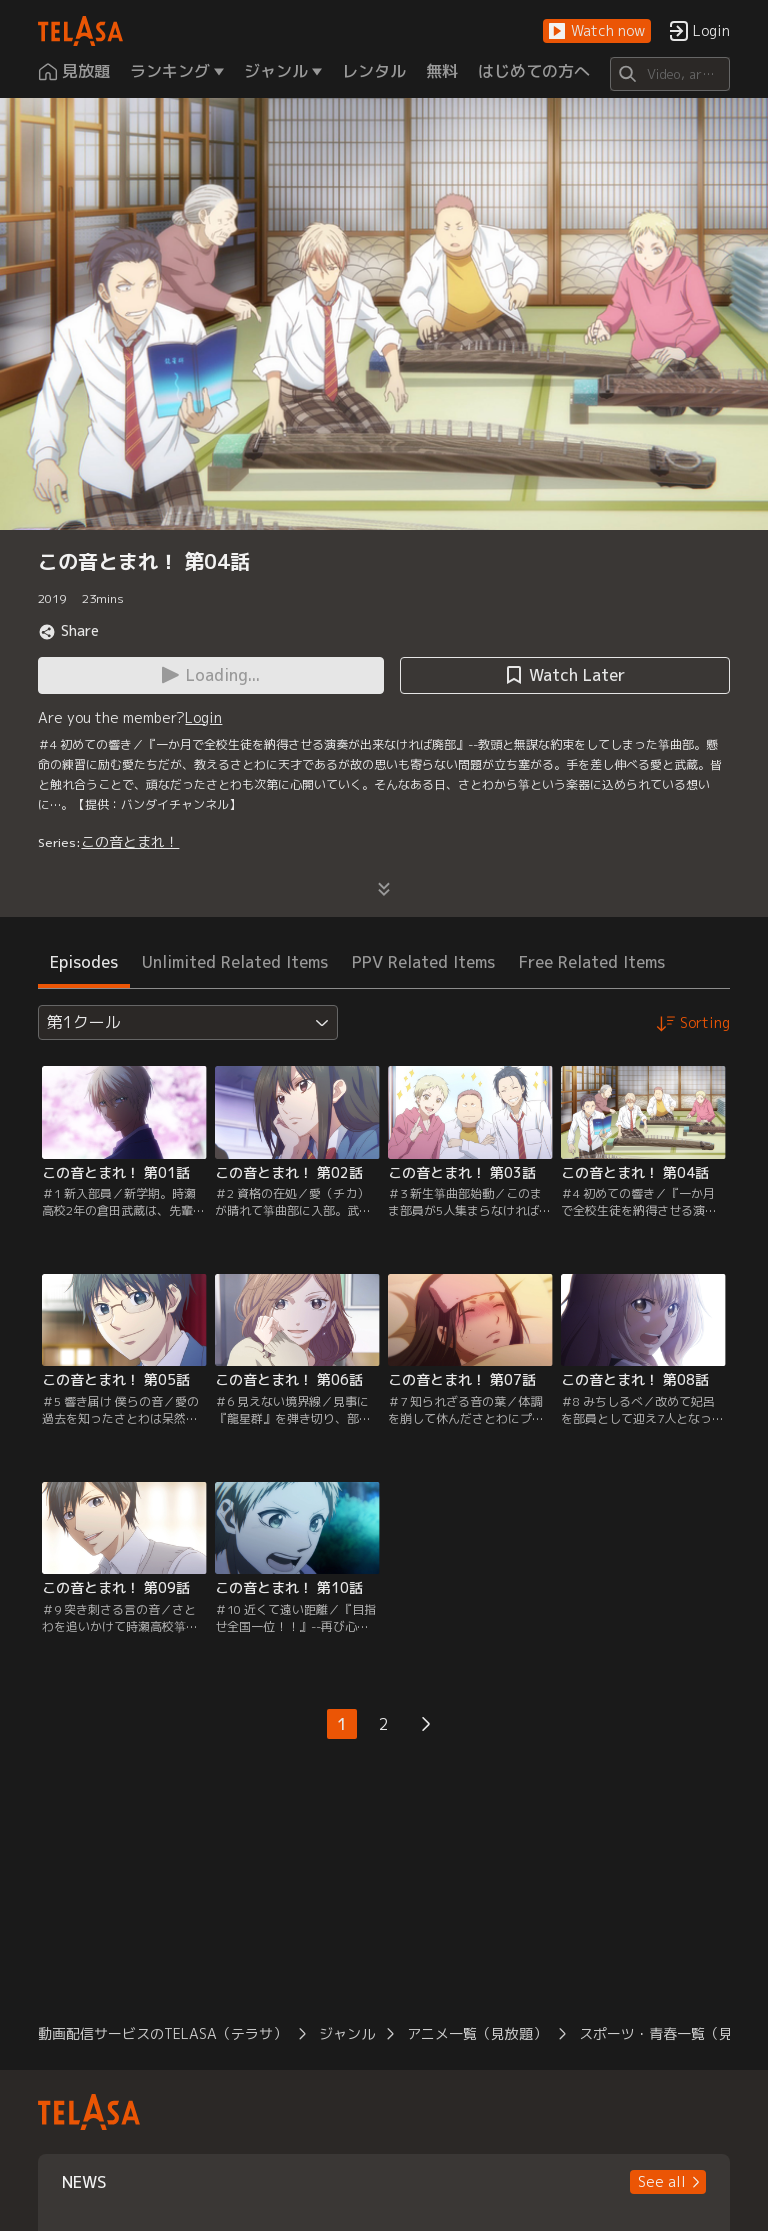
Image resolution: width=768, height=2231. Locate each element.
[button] (597, 31)
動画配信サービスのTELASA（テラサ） (162, 2033)
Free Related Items (592, 962)
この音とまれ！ (130, 841)
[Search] (669, 74)
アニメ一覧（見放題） (477, 2033)
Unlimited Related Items (235, 962)
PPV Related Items (423, 962)
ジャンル (347, 2033)
